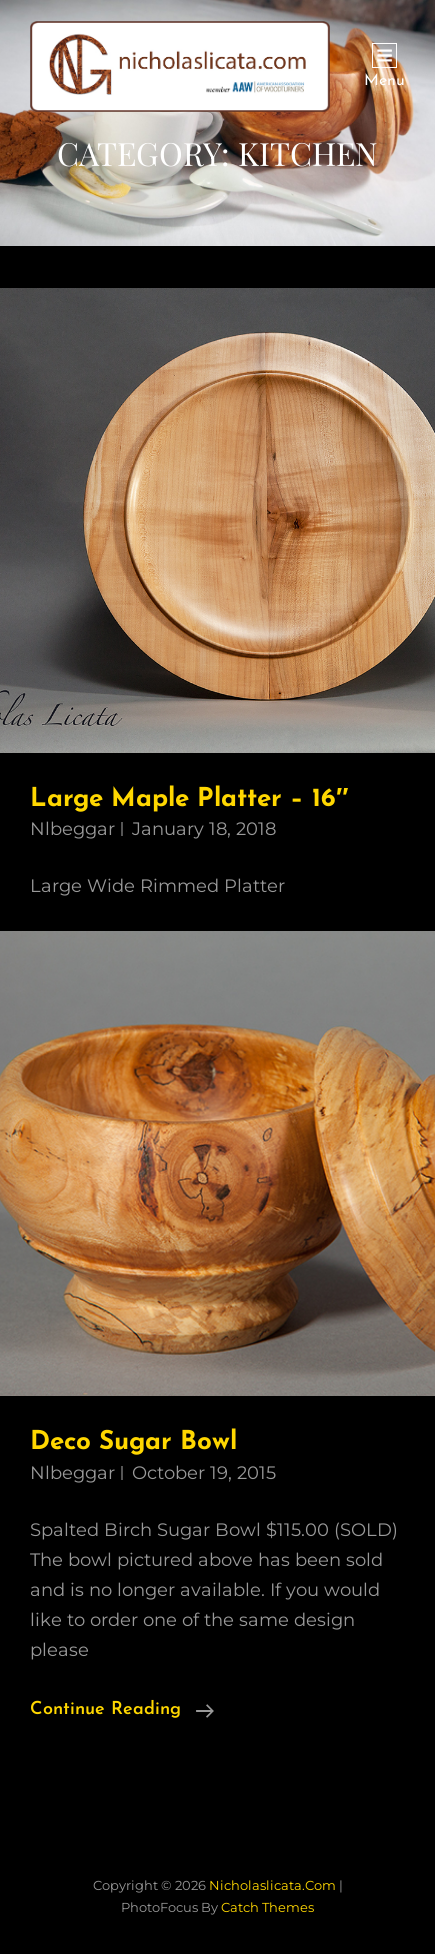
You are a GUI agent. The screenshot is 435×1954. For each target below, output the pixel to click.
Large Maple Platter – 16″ (189, 799)
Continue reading (122, 1710)
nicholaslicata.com (272, 1885)
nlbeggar (72, 829)
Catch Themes (267, 1907)
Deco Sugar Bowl (133, 1442)
